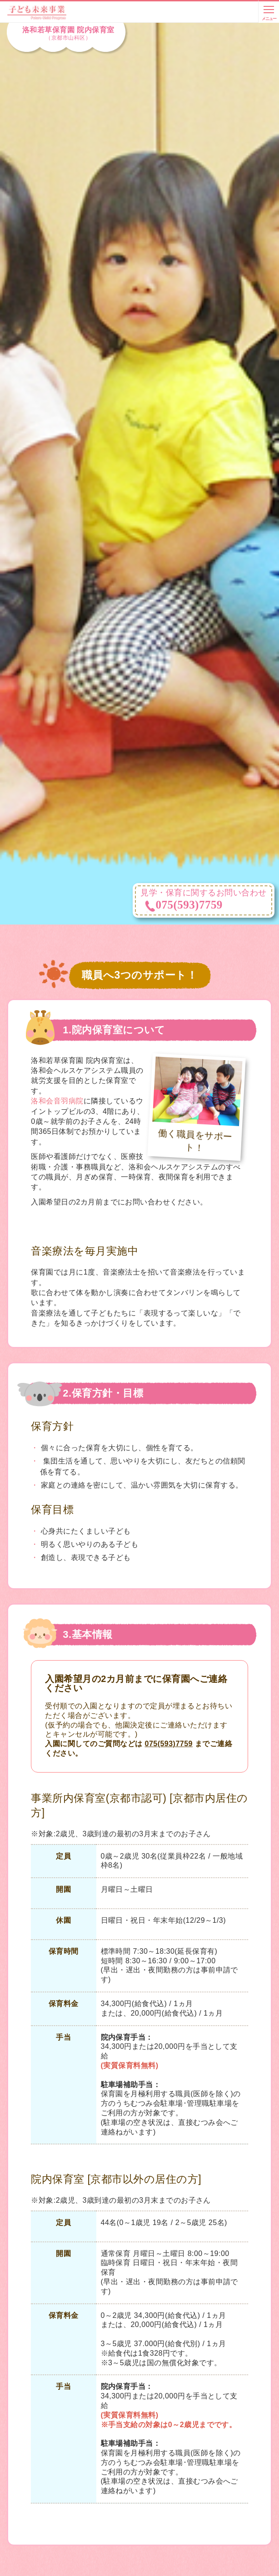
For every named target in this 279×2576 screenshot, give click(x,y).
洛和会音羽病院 (57, 1101)
